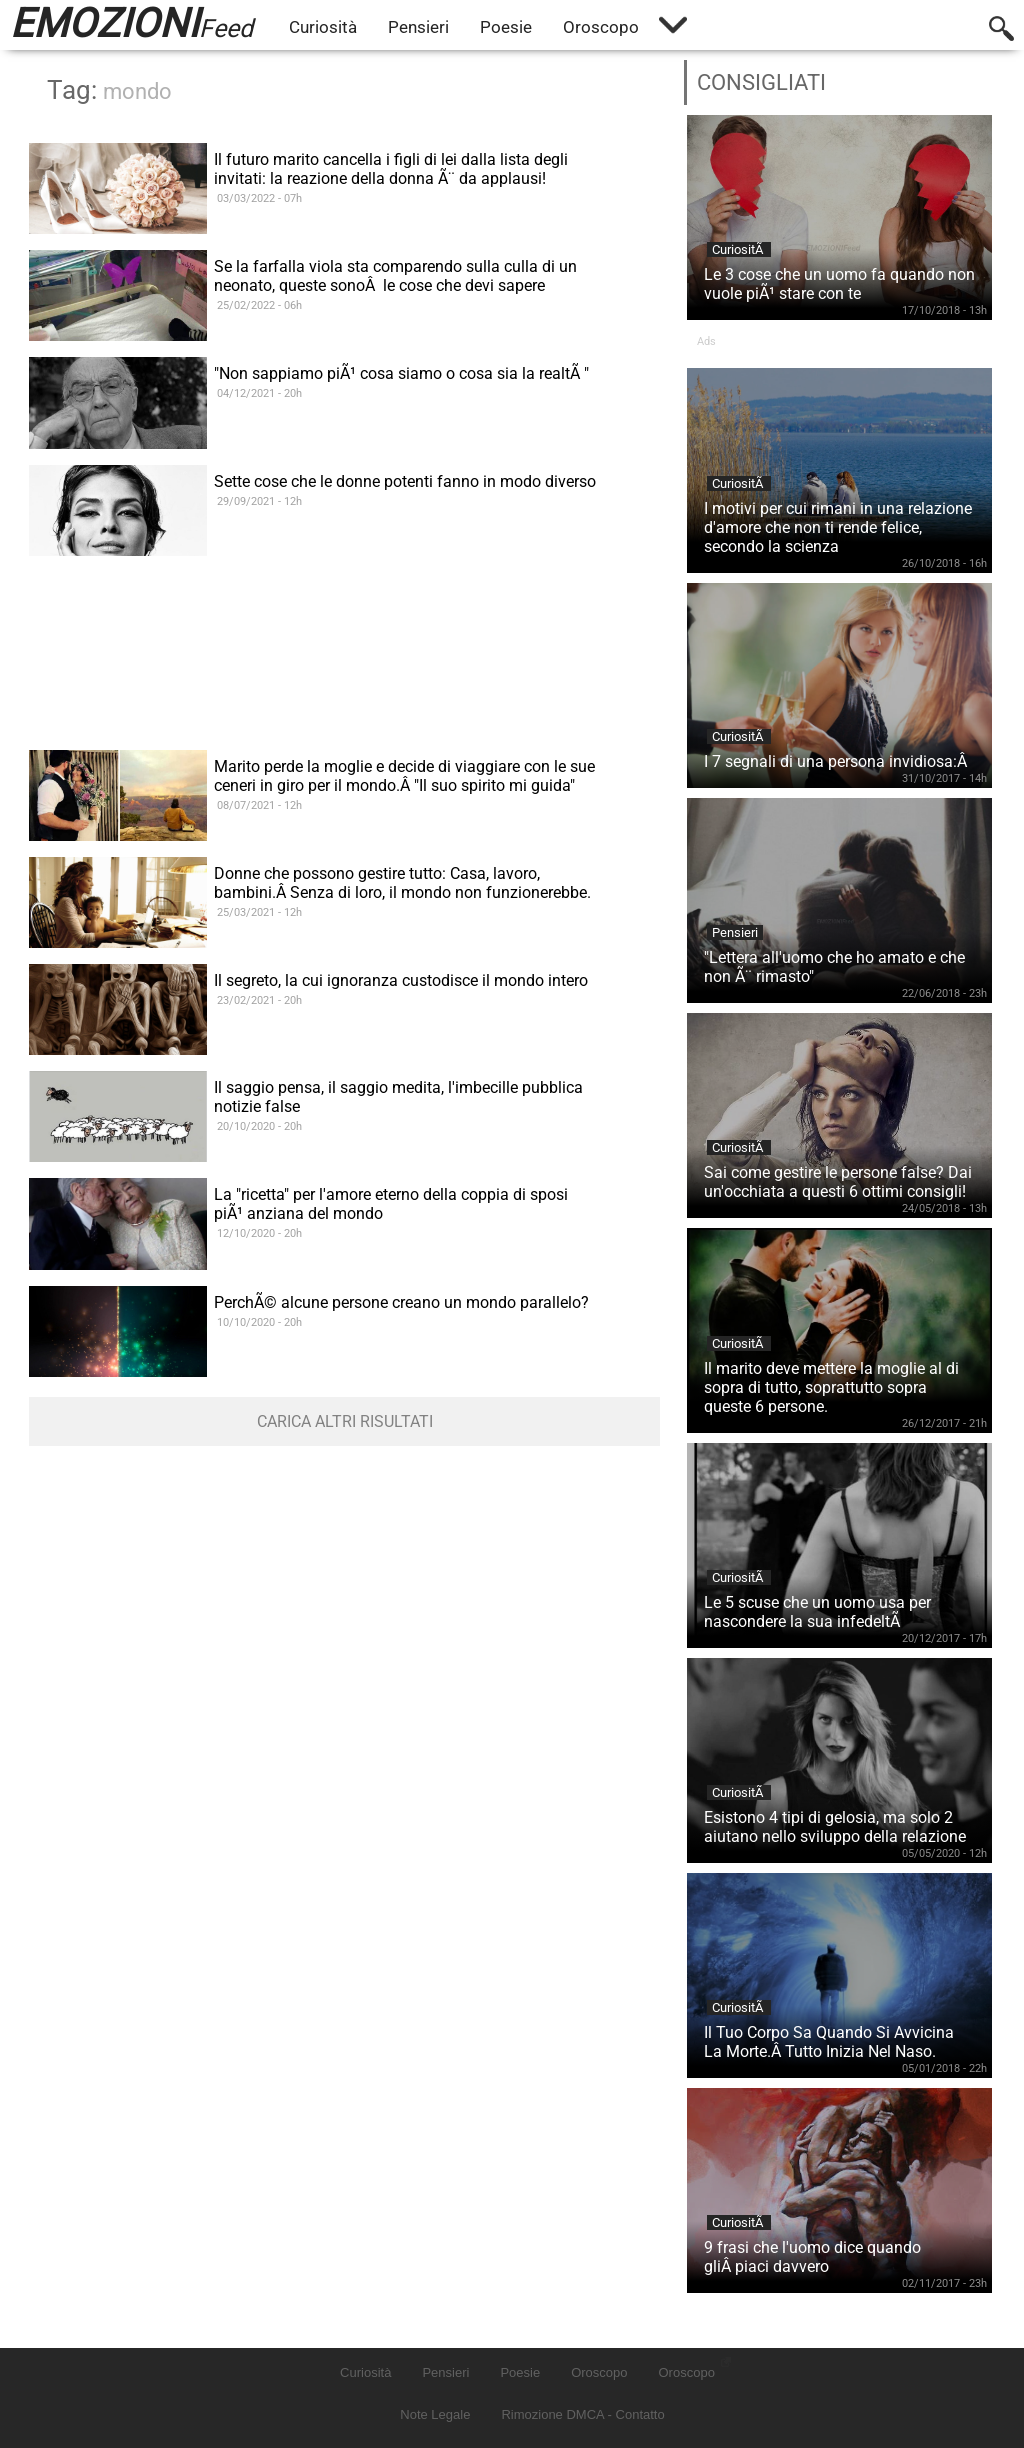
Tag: (109, 90)
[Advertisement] (344, 690)
